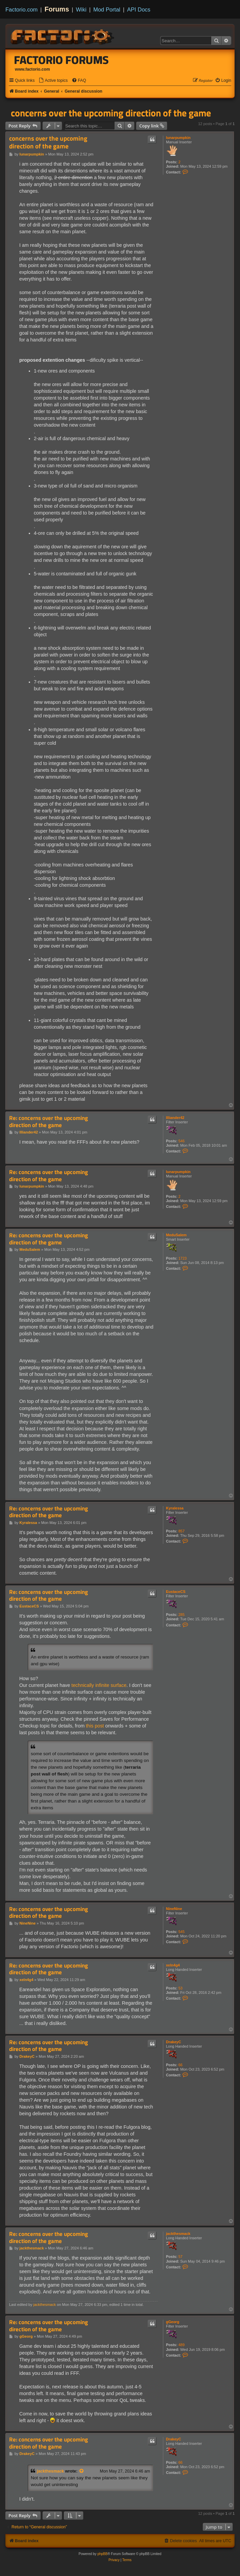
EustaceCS (175, 1592)
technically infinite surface (98, 1685)
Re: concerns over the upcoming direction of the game (48, 1121)
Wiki (81, 9)
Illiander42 (175, 1118)
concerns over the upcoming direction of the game (111, 113)
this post (95, 1725)
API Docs (138, 9)
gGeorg (172, 2322)
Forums (57, 9)
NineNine (174, 1909)
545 (181, 1932)
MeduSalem (176, 1235)
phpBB (102, 2554)
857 (181, 1531)
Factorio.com (21, 9)
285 (181, 1615)
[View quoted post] (82, 2471)
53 (180, 1988)
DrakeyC (173, 2042)
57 (180, 2257)
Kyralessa (175, 1508)
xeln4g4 (173, 1965)
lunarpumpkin (178, 138)
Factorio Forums (61, 59)
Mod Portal (106, 9)
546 (181, 1141)
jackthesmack (178, 2234)
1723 (182, 1258)
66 (180, 2065)
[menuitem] (53, 80)
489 (181, 2345)
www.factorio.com (32, 69)
